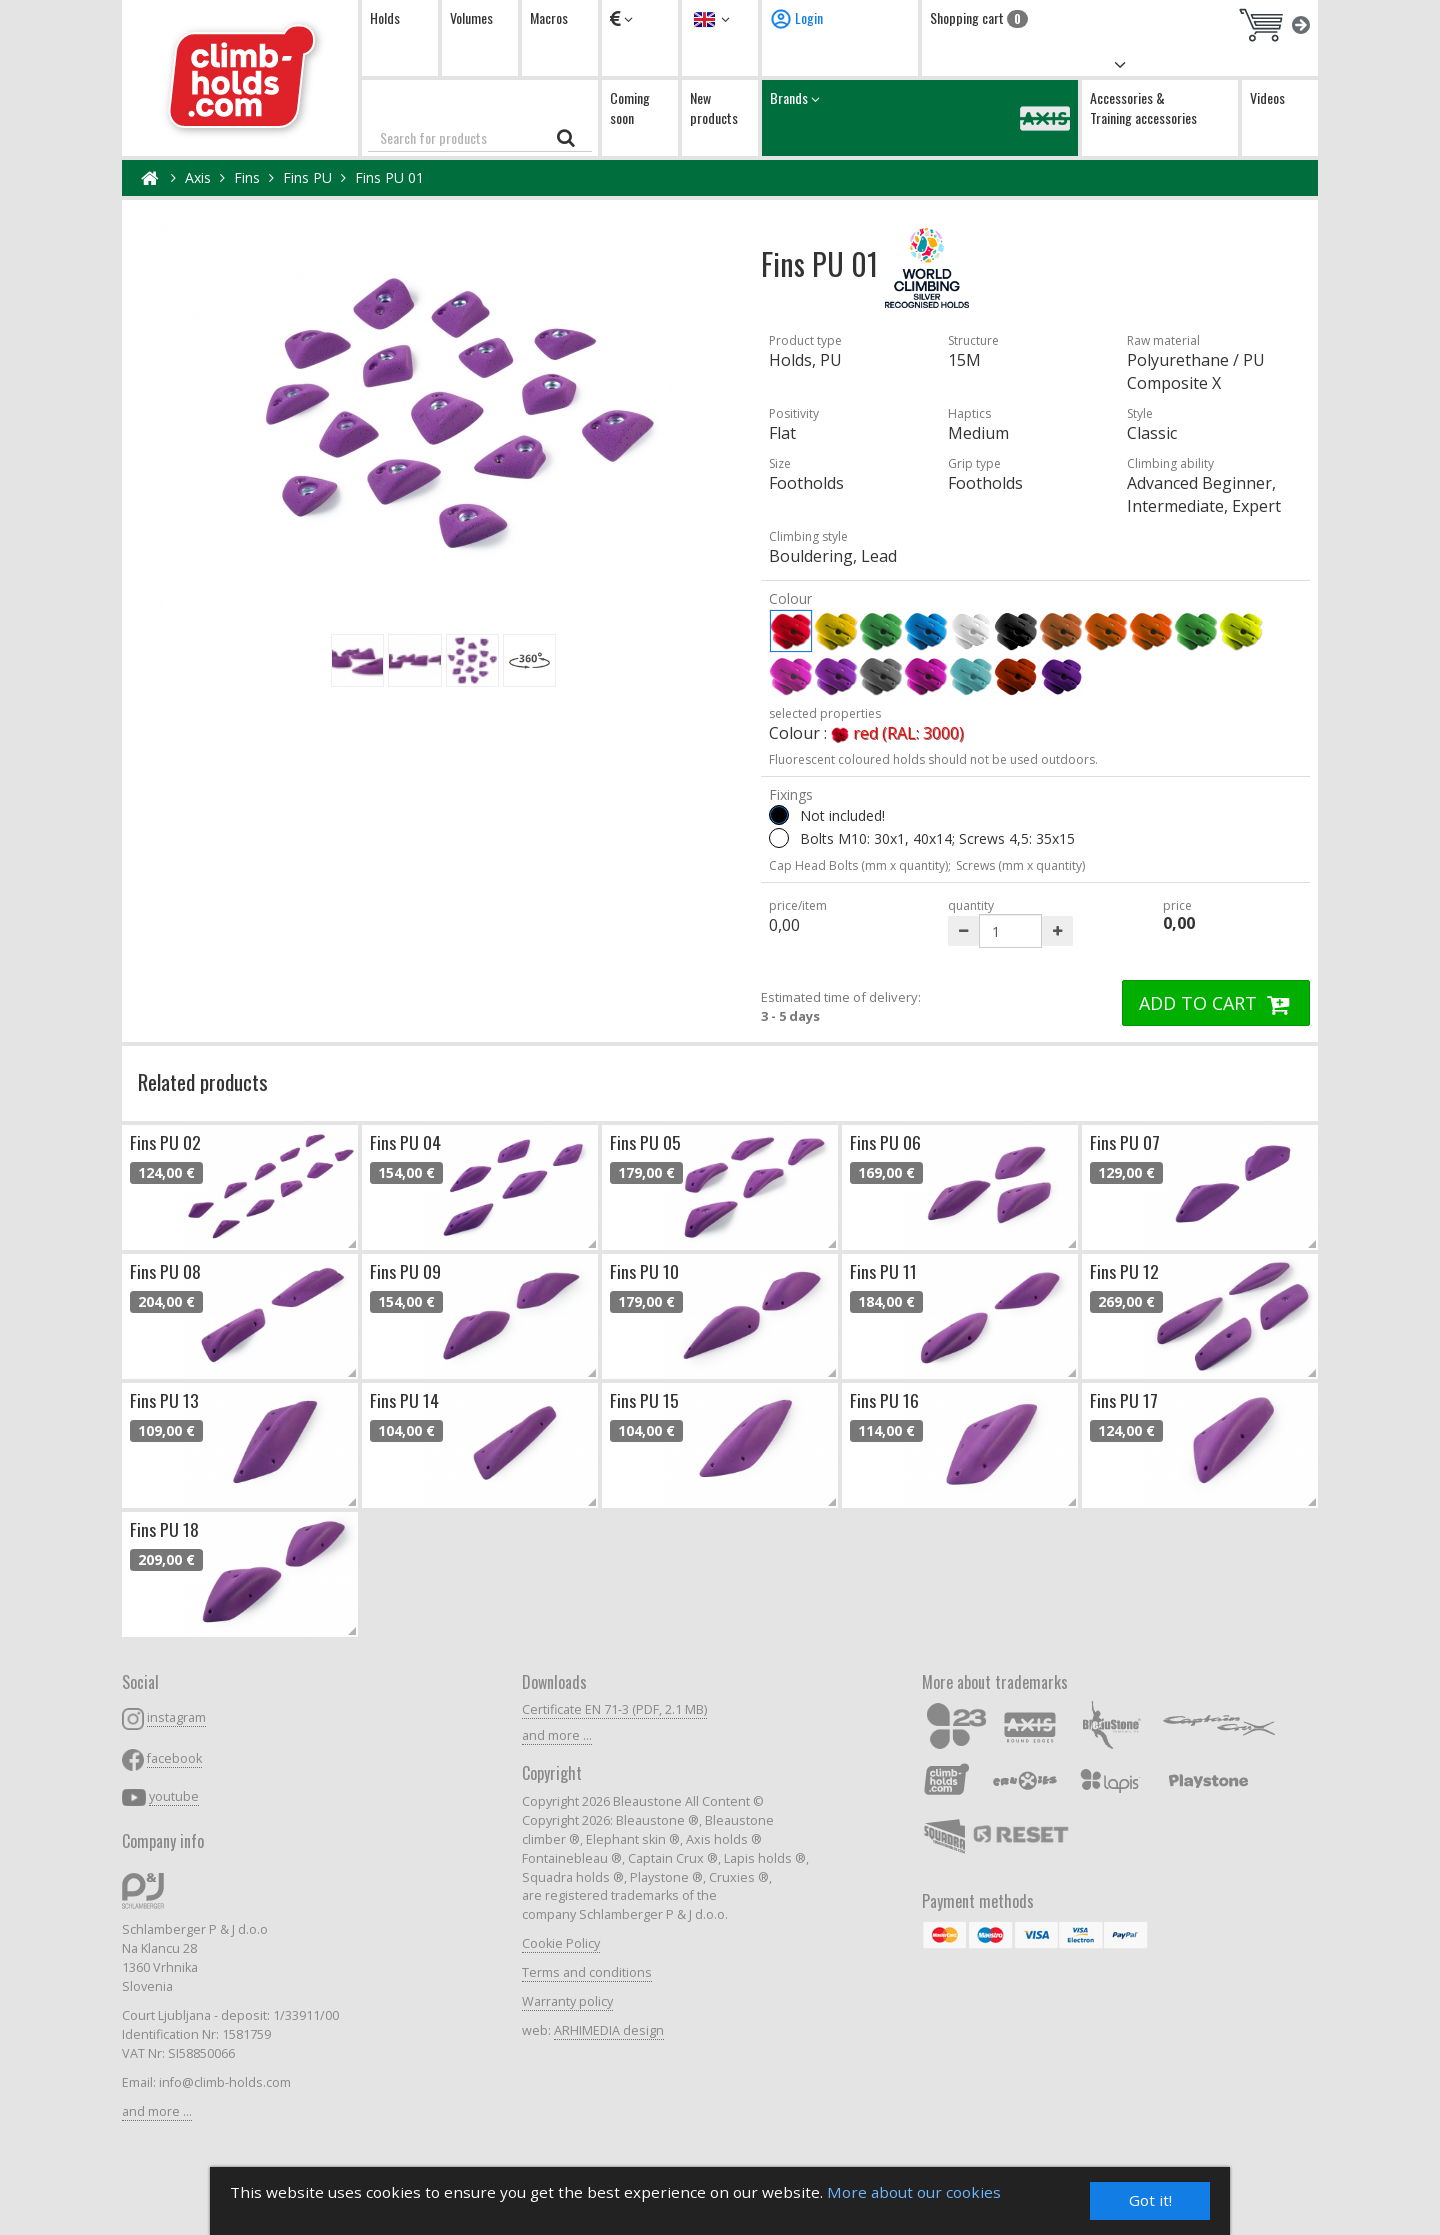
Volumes (471, 17)
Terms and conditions (587, 1972)
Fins (247, 177)
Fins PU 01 (389, 177)
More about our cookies (914, 2192)
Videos (1267, 97)
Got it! (1150, 2200)
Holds (385, 17)
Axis (198, 177)
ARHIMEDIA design (609, 2030)
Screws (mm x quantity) (1020, 865)
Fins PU (307, 177)
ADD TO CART (1216, 1003)
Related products (203, 1081)
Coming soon (630, 107)
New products (714, 107)
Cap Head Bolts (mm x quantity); (860, 865)
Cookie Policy (561, 1943)
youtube (174, 1796)
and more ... (157, 2111)
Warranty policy (567, 2001)
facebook (174, 1758)
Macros (549, 17)
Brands (920, 117)
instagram (176, 1717)
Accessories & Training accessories (1143, 107)
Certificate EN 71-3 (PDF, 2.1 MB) (614, 1709)
